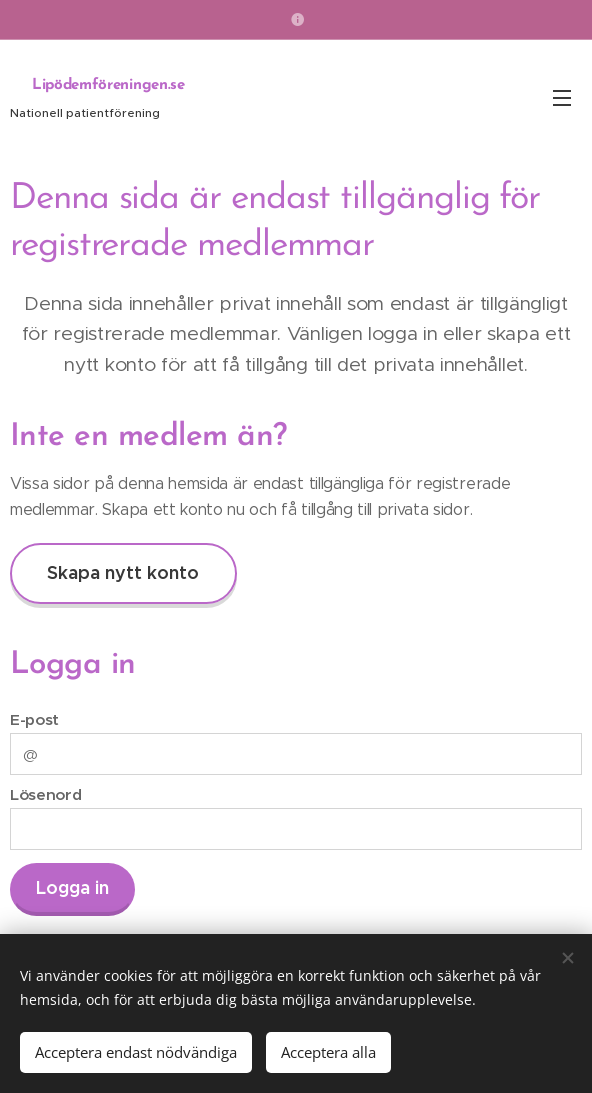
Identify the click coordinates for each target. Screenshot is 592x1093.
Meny (562, 98)
